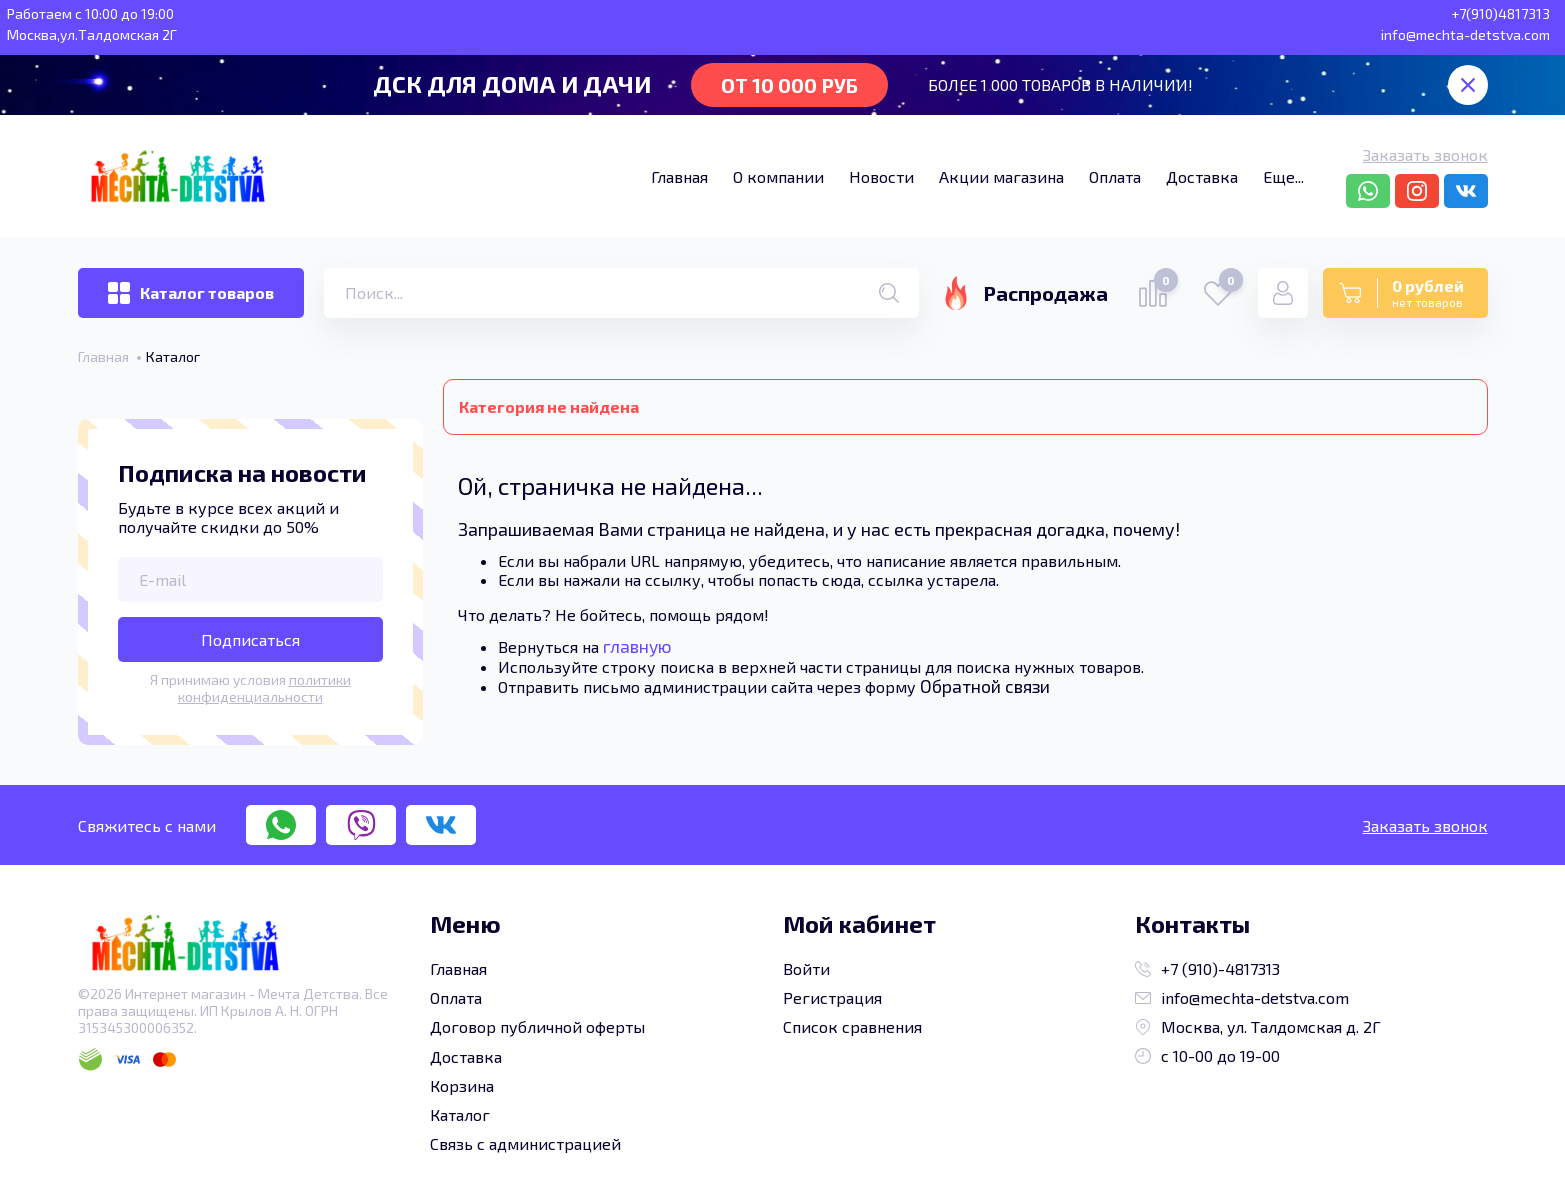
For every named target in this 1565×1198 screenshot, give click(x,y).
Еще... (1283, 176)
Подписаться (250, 639)
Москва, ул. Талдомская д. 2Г (1258, 1026)
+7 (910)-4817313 (1207, 968)
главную (637, 646)
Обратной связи (985, 686)
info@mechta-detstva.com (1242, 997)
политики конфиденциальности (264, 688)
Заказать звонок (1425, 154)
